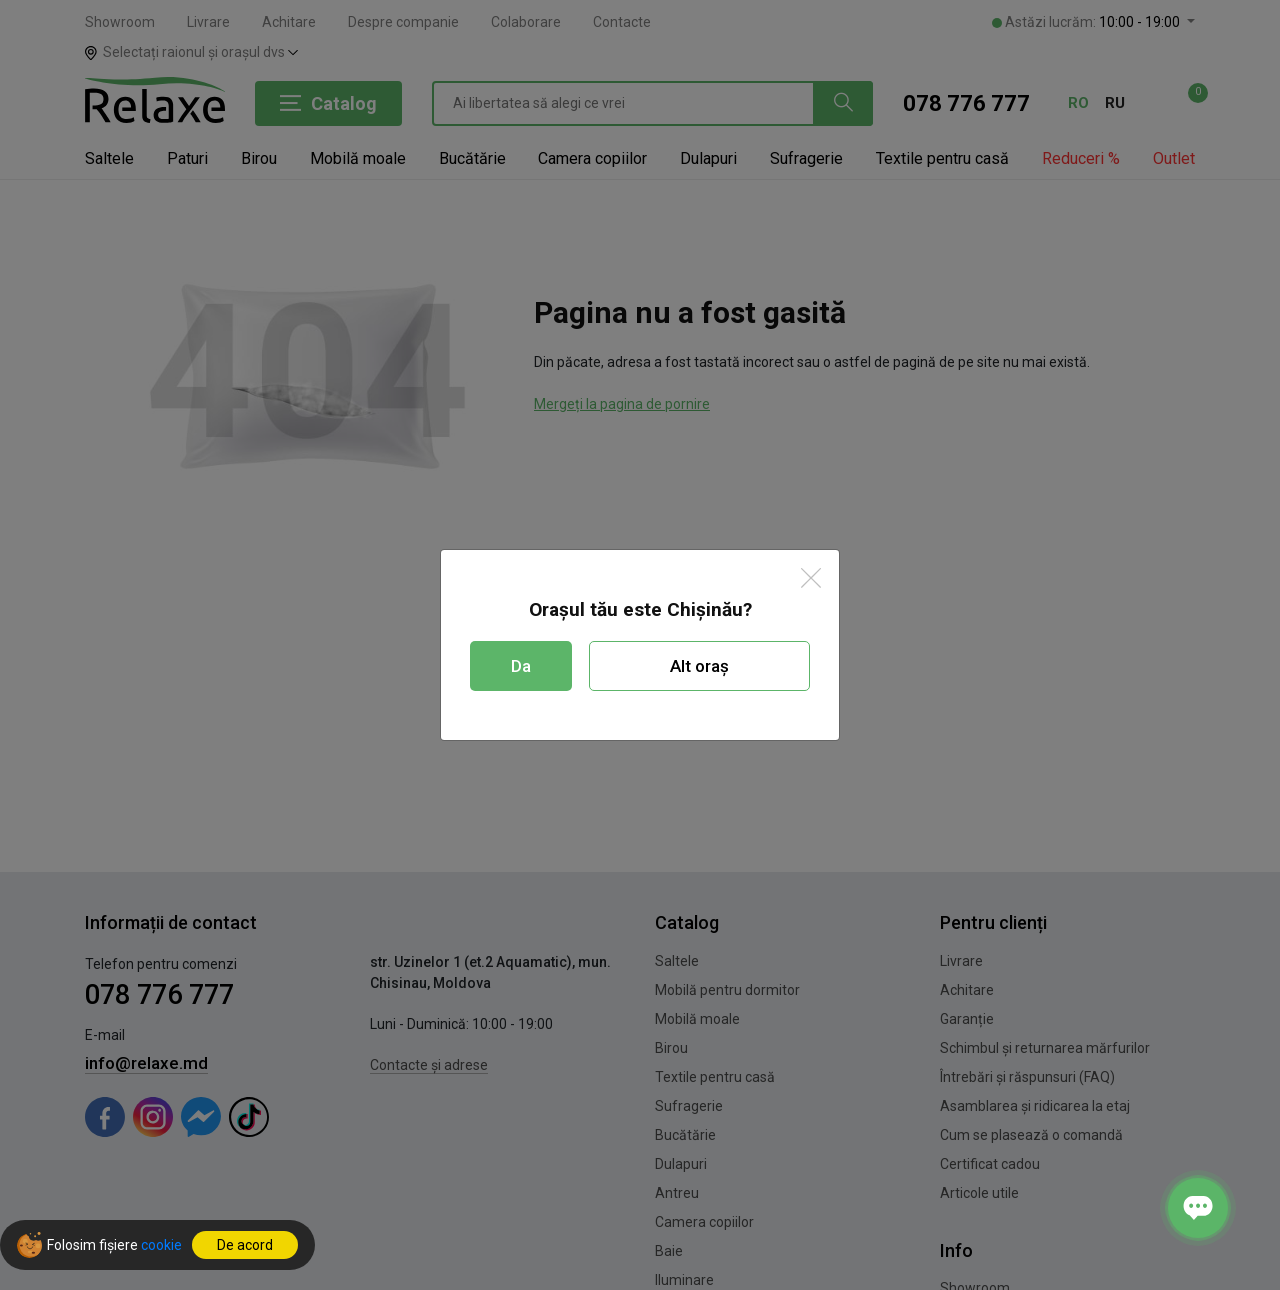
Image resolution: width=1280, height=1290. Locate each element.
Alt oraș (699, 666)
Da (521, 666)
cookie (161, 1245)
